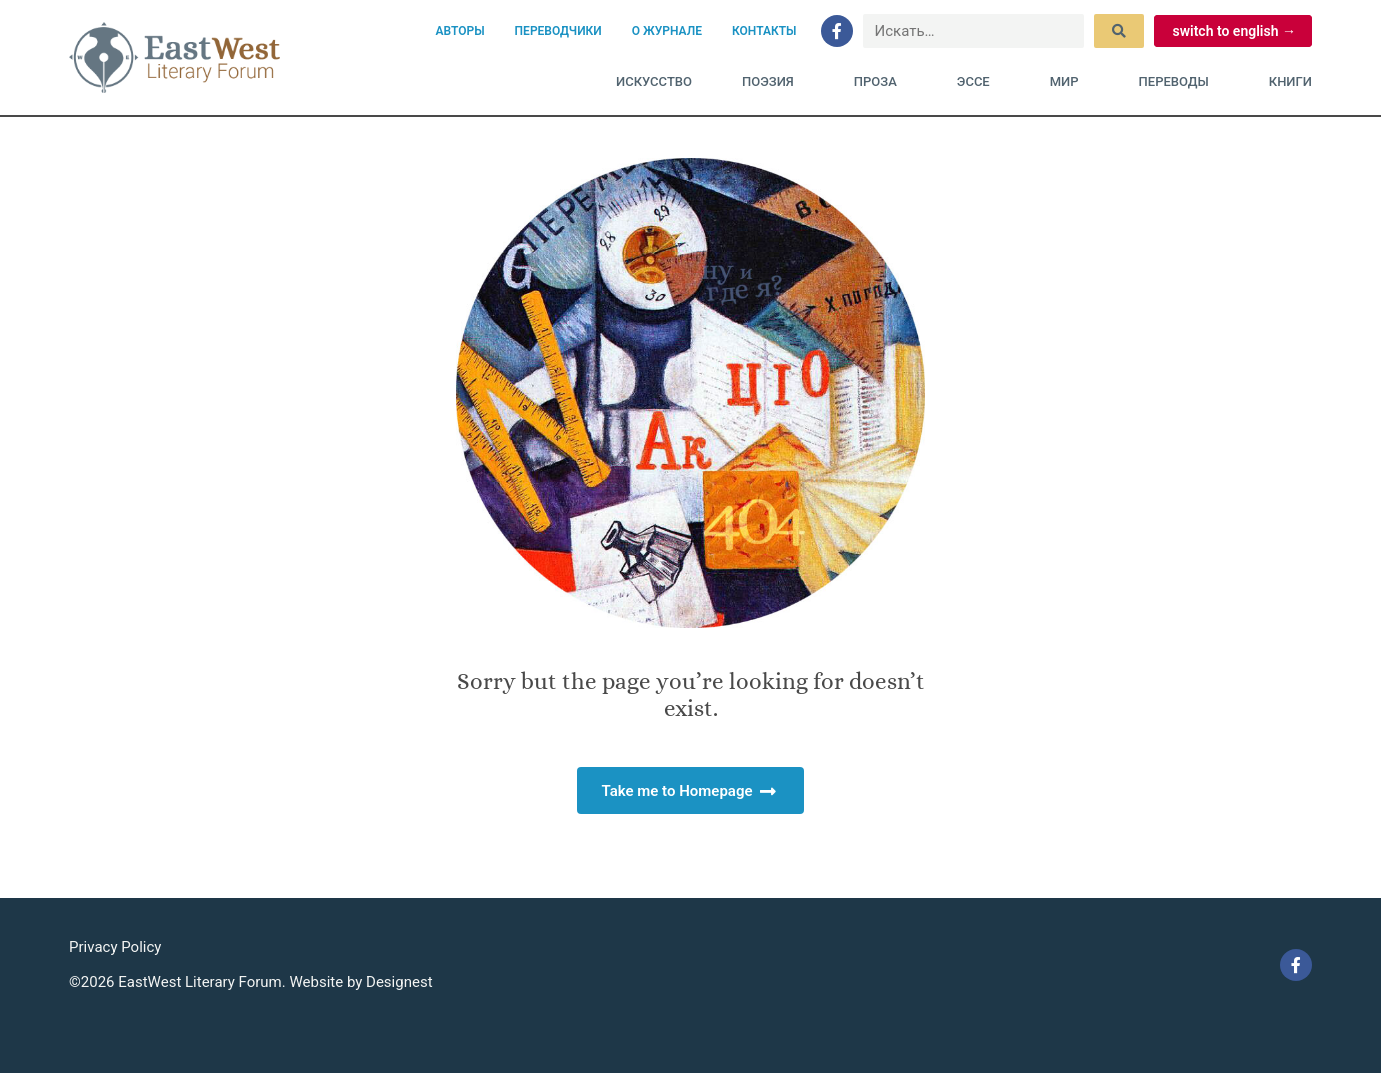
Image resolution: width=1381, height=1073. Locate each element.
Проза (880, 82)
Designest (399, 982)
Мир (1069, 82)
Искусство (654, 81)
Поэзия (773, 82)
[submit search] (1119, 31)
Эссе (978, 82)
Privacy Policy (115, 947)
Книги (1290, 81)
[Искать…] (973, 31)
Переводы (1179, 82)
